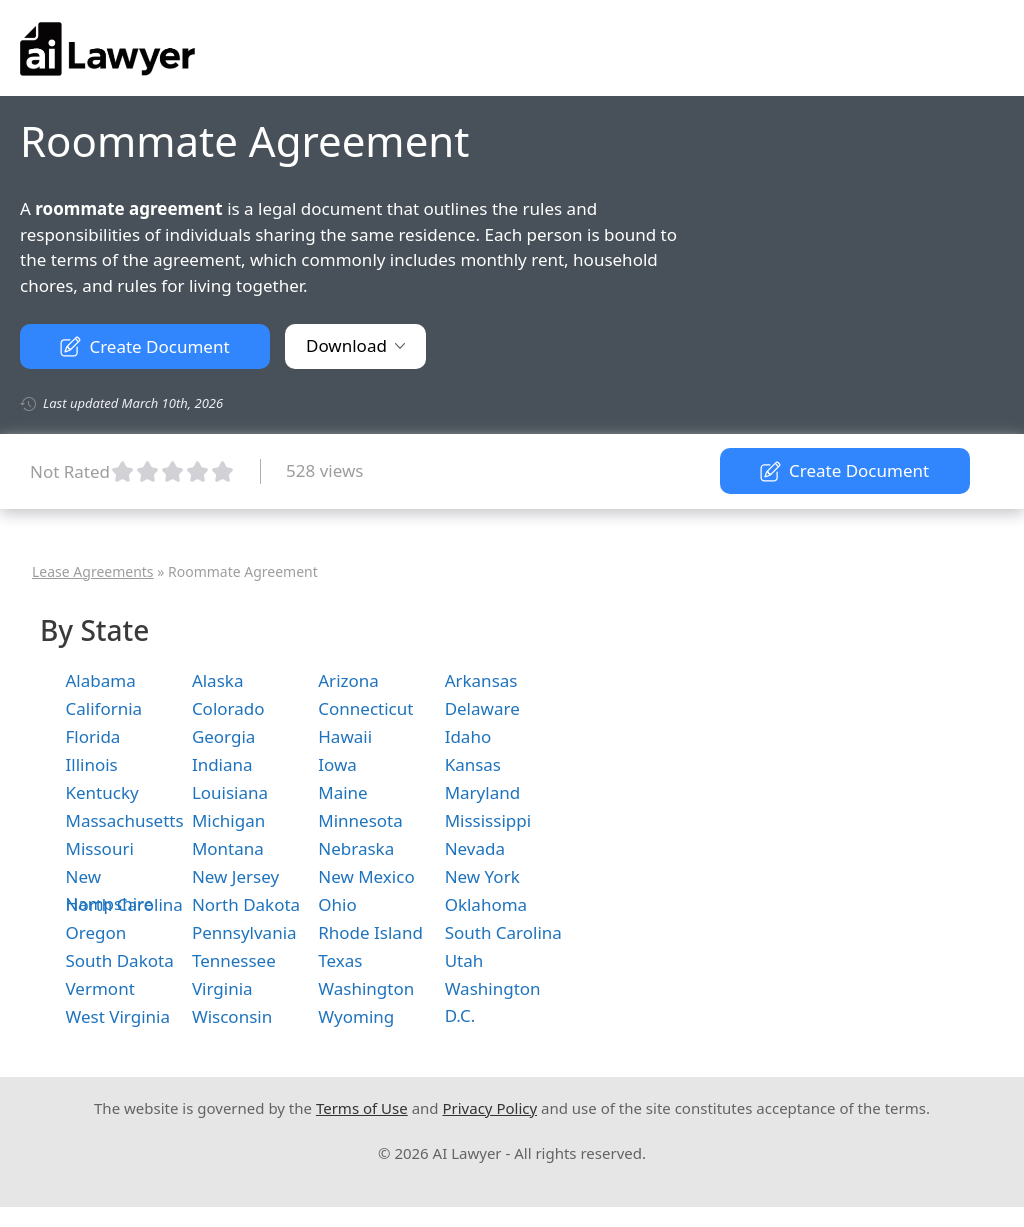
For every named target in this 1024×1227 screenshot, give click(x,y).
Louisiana (230, 792)
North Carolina (124, 904)
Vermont (100, 988)
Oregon (96, 932)
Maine (342, 792)
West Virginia (118, 1016)
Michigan (228, 820)
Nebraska (356, 848)
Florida (93, 736)
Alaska (218, 680)
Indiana (222, 764)
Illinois (92, 764)
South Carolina (503, 932)
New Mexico (366, 876)
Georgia (223, 736)
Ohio (337, 904)
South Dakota (120, 960)
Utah (464, 960)
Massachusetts (125, 820)
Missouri (100, 848)
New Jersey (235, 876)
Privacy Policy (489, 1108)
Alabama (101, 680)
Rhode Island (370, 932)
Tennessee (234, 960)
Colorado (228, 708)
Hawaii (345, 736)
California (104, 708)
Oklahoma (486, 904)
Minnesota (360, 820)
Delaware (482, 708)
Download (355, 345)
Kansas (473, 764)
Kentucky (102, 792)
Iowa (337, 764)
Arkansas (481, 680)
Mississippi (488, 820)
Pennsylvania (244, 932)
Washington (366, 988)
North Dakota (246, 904)
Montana (228, 848)
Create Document (144, 346)
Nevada (475, 848)
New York (482, 876)
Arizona (348, 680)
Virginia (222, 988)
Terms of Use (362, 1108)
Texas (340, 960)
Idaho (468, 736)
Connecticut (365, 708)
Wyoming (356, 1016)
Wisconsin (232, 1016)
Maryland (483, 792)
